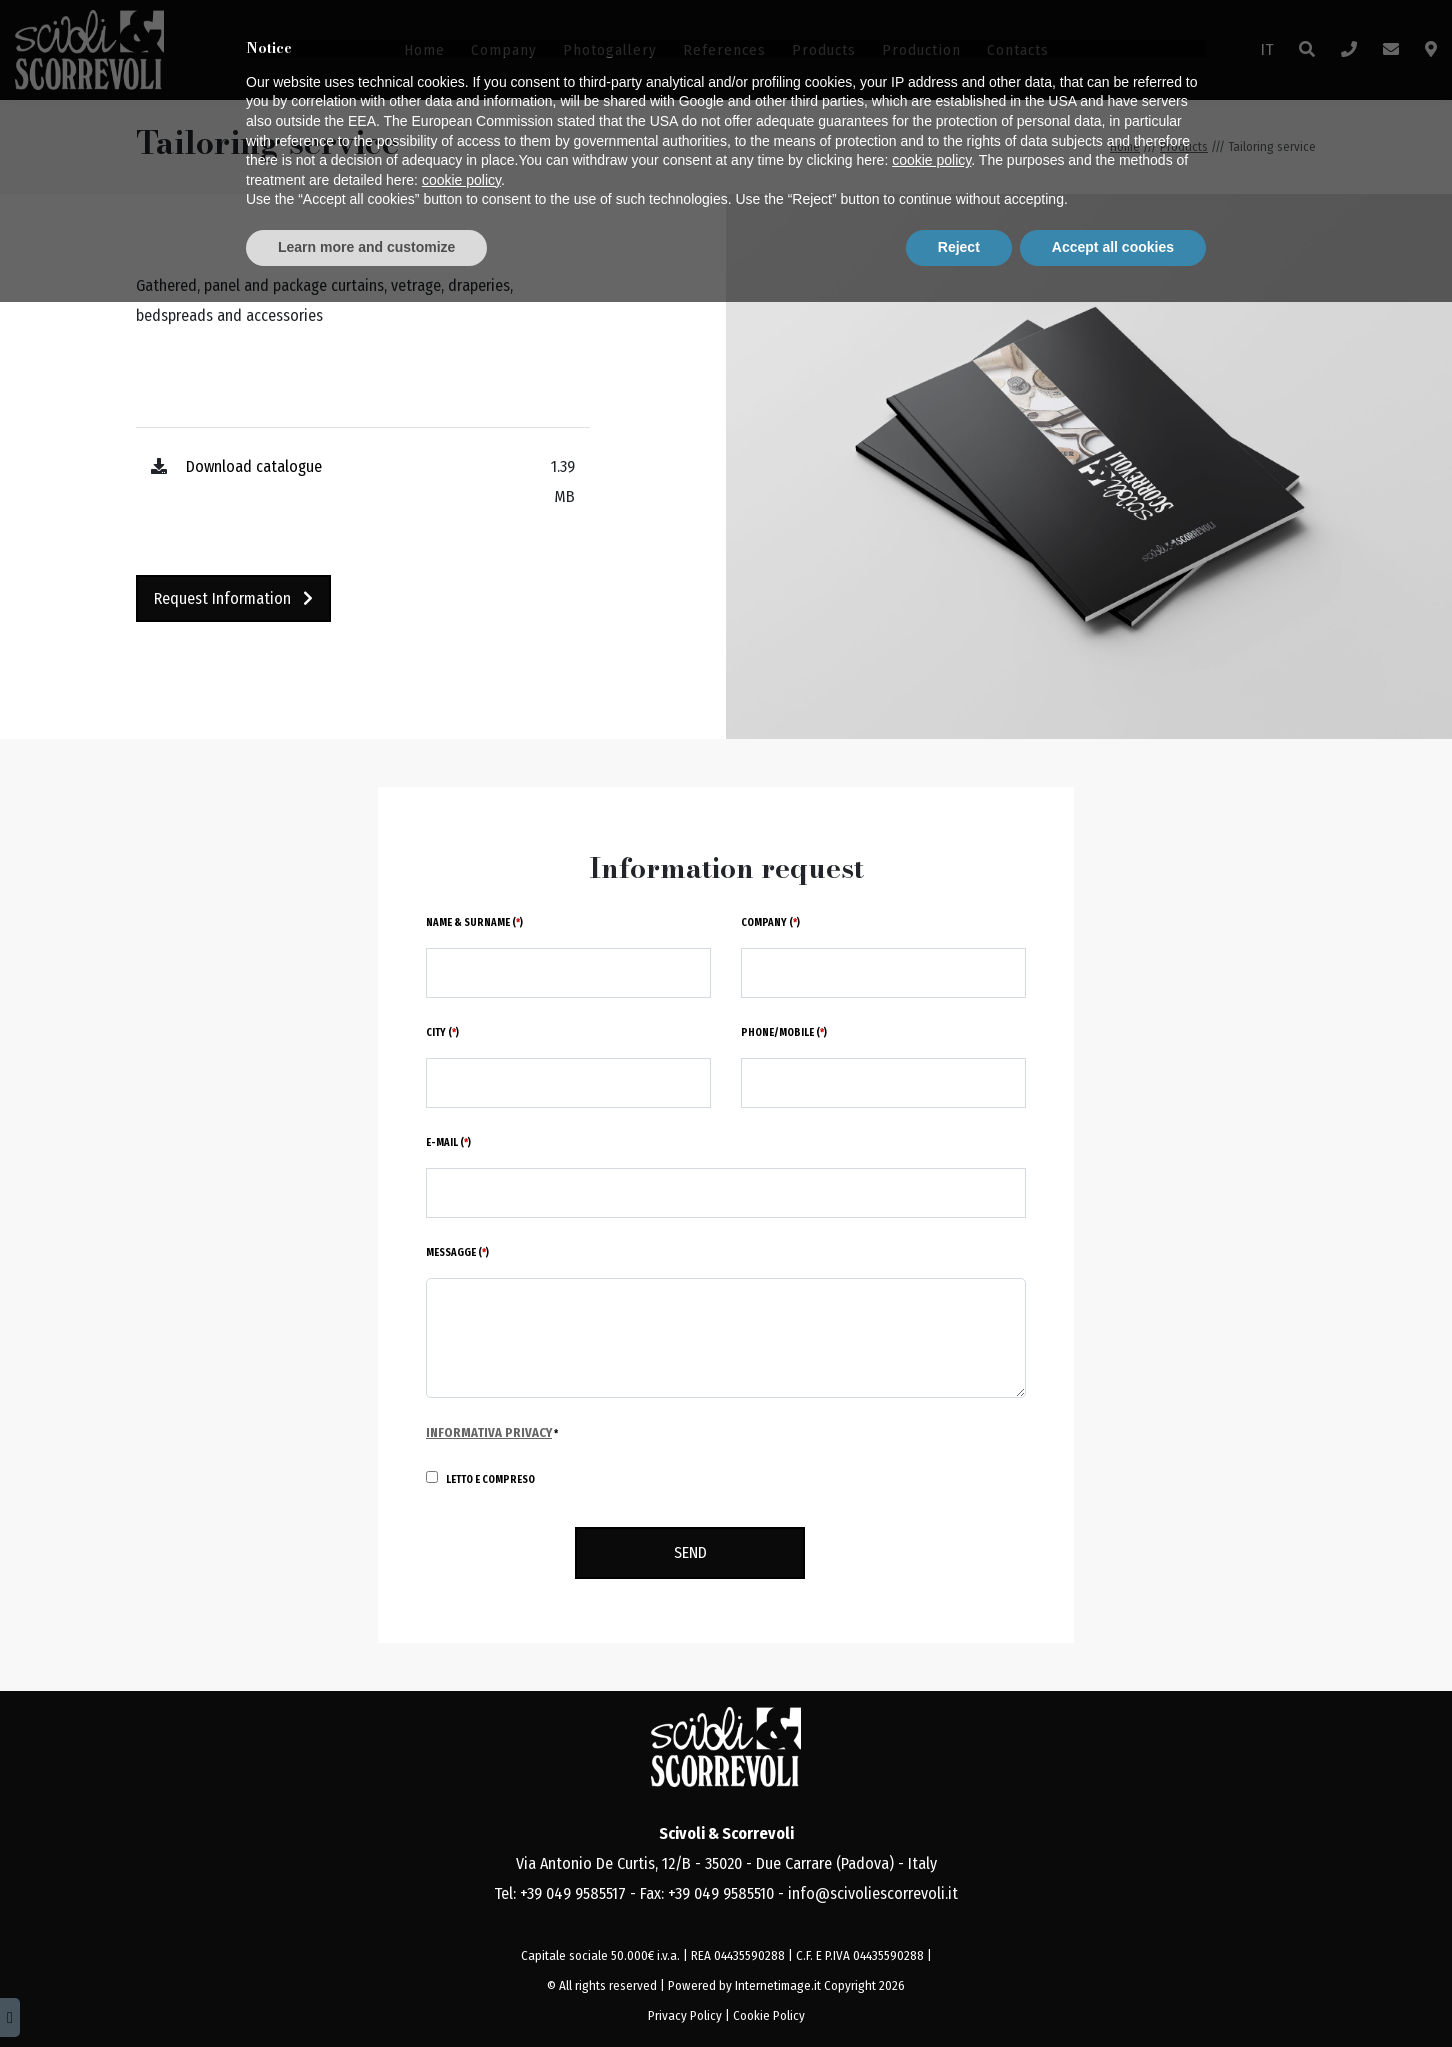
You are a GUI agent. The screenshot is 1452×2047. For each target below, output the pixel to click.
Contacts (1018, 50)
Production (921, 50)
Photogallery (610, 50)
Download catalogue (254, 466)
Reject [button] (959, 1992)
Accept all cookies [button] (1113, 1992)
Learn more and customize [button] (366, 1992)
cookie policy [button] (931, 1906)
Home (424, 50)
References (724, 50)
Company (504, 50)
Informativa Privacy (489, 1432)
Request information (233, 598)
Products (824, 50)
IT (1267, 49)
